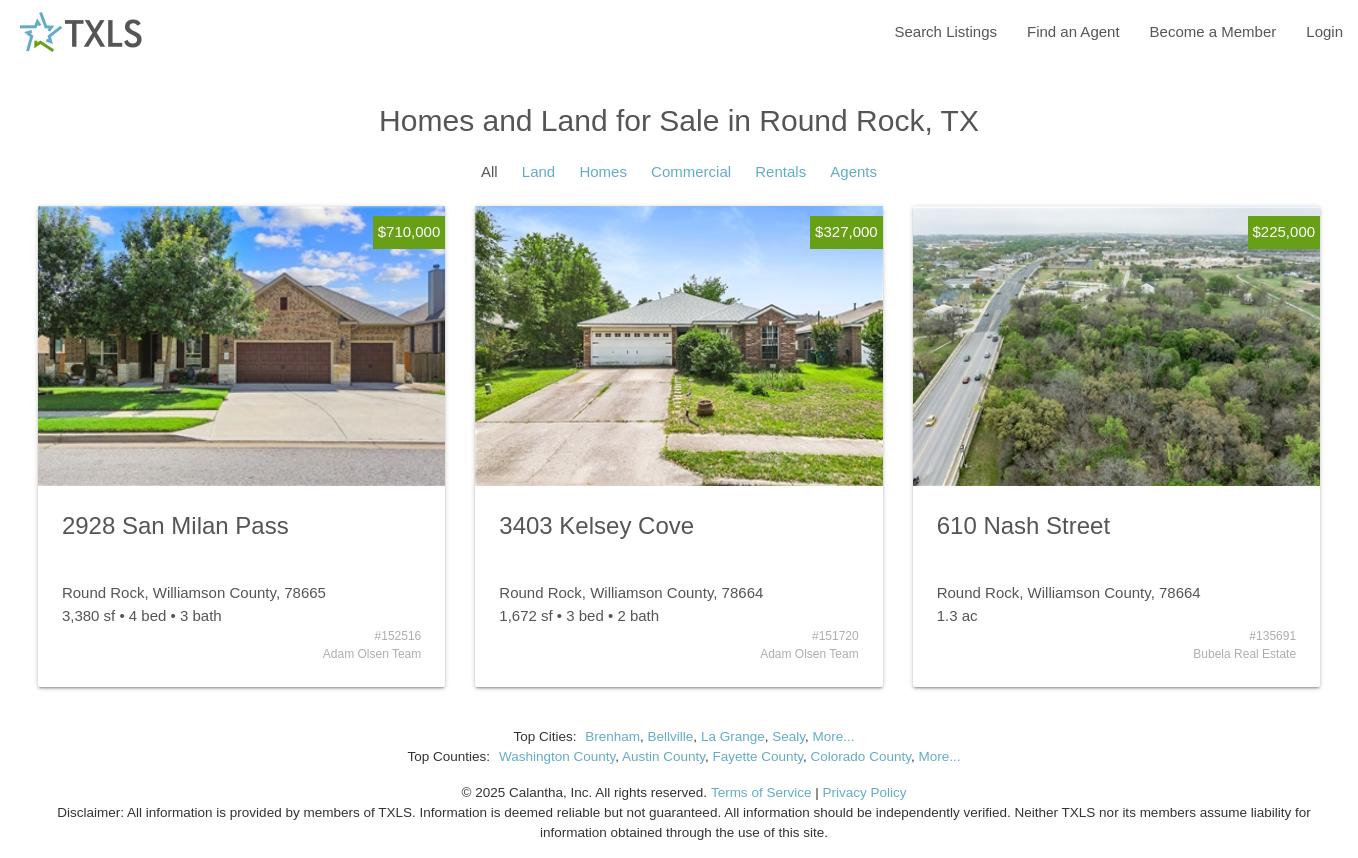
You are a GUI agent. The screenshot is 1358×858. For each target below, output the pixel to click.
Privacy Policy (864, 792)
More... (833, 736)
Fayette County (758, 756)
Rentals (780, 171)
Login (1324, 31)
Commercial (691, 171)
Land (538, 171)
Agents (853, 171)
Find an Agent (1073, 31)
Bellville (671, 736)
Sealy (788, 736)
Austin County (663, 756)
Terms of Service (761, 792)
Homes (603, 171)
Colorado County (861, 756)
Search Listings (945, 31)
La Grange (733, 736)
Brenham (612, 736)
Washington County (557, 756)
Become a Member (1213, 31)
